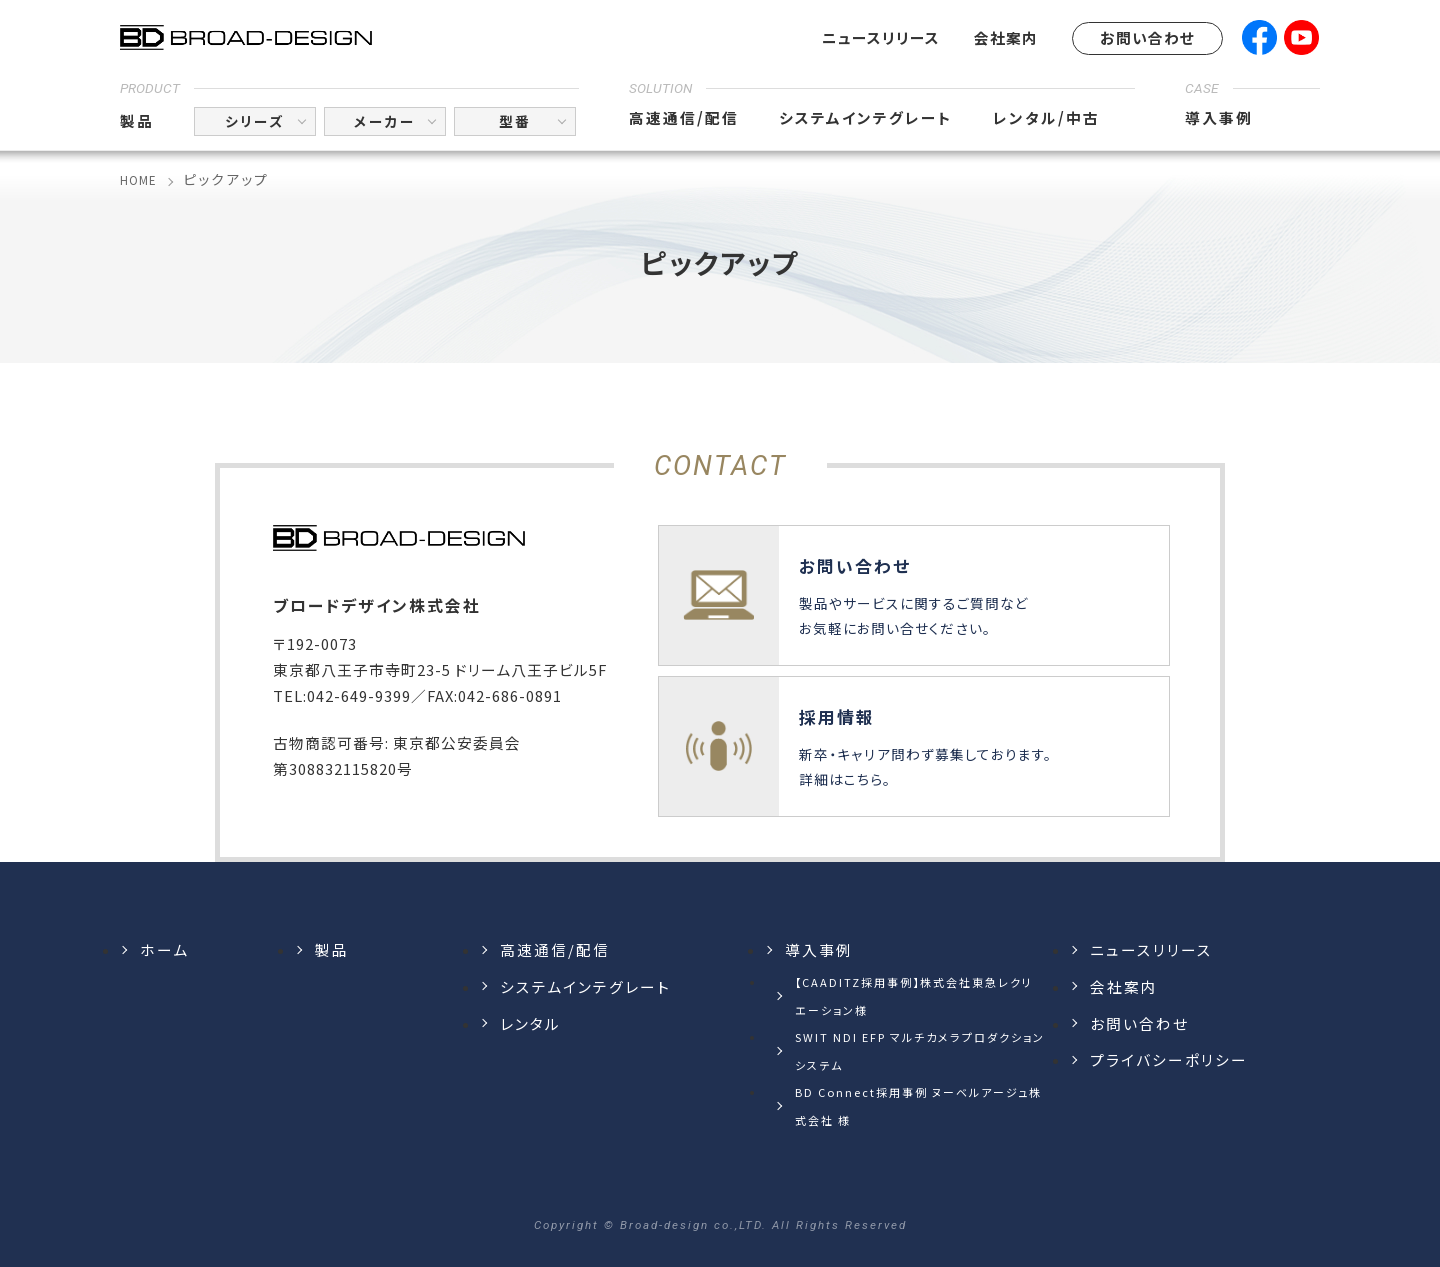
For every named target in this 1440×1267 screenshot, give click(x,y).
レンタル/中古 (1046, 117)
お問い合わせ (1147, 37)
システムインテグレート (866, 117)
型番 (515, 121)
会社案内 (1006, 37)
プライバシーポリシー (1169, 1059)
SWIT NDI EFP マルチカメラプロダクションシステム (920, 1051)
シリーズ (255, 121)
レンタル (530, 1023)
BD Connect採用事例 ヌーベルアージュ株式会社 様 (918, 1106)
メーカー (385, 121)
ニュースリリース (881, 37)
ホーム (164, 949)
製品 (137, 120)
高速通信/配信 (684, 117)
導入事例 (1219, 117)
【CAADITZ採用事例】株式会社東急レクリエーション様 (914, 996)
